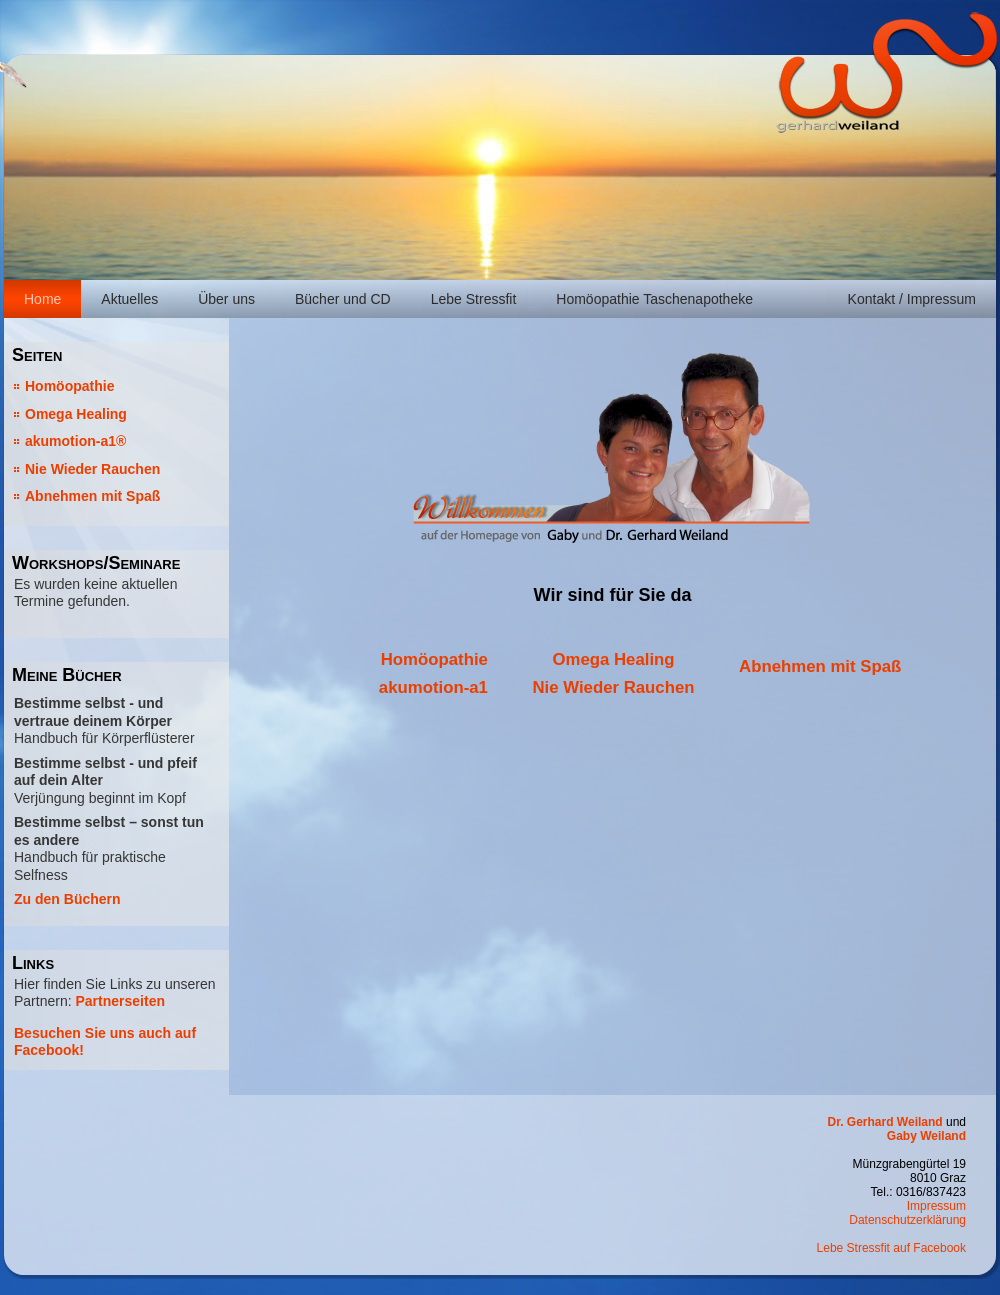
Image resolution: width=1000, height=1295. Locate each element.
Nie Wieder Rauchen (92, 469)
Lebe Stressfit (474, 299)
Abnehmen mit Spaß (92, 496)
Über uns (226, 299)
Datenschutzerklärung (907, 1220)
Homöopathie (69, 386)
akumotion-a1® (75, 441)
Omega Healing (76, 414)
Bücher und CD (343, 299)
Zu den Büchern (67, 899)
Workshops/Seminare (96, 563)
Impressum (936, 1206)
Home (42, 299)
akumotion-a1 (433, 687)
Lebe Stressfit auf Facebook (891, 1248)
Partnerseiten (119, 1001)
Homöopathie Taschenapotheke (654, 299)
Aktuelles (129, 299)
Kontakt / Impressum (912, 299)
